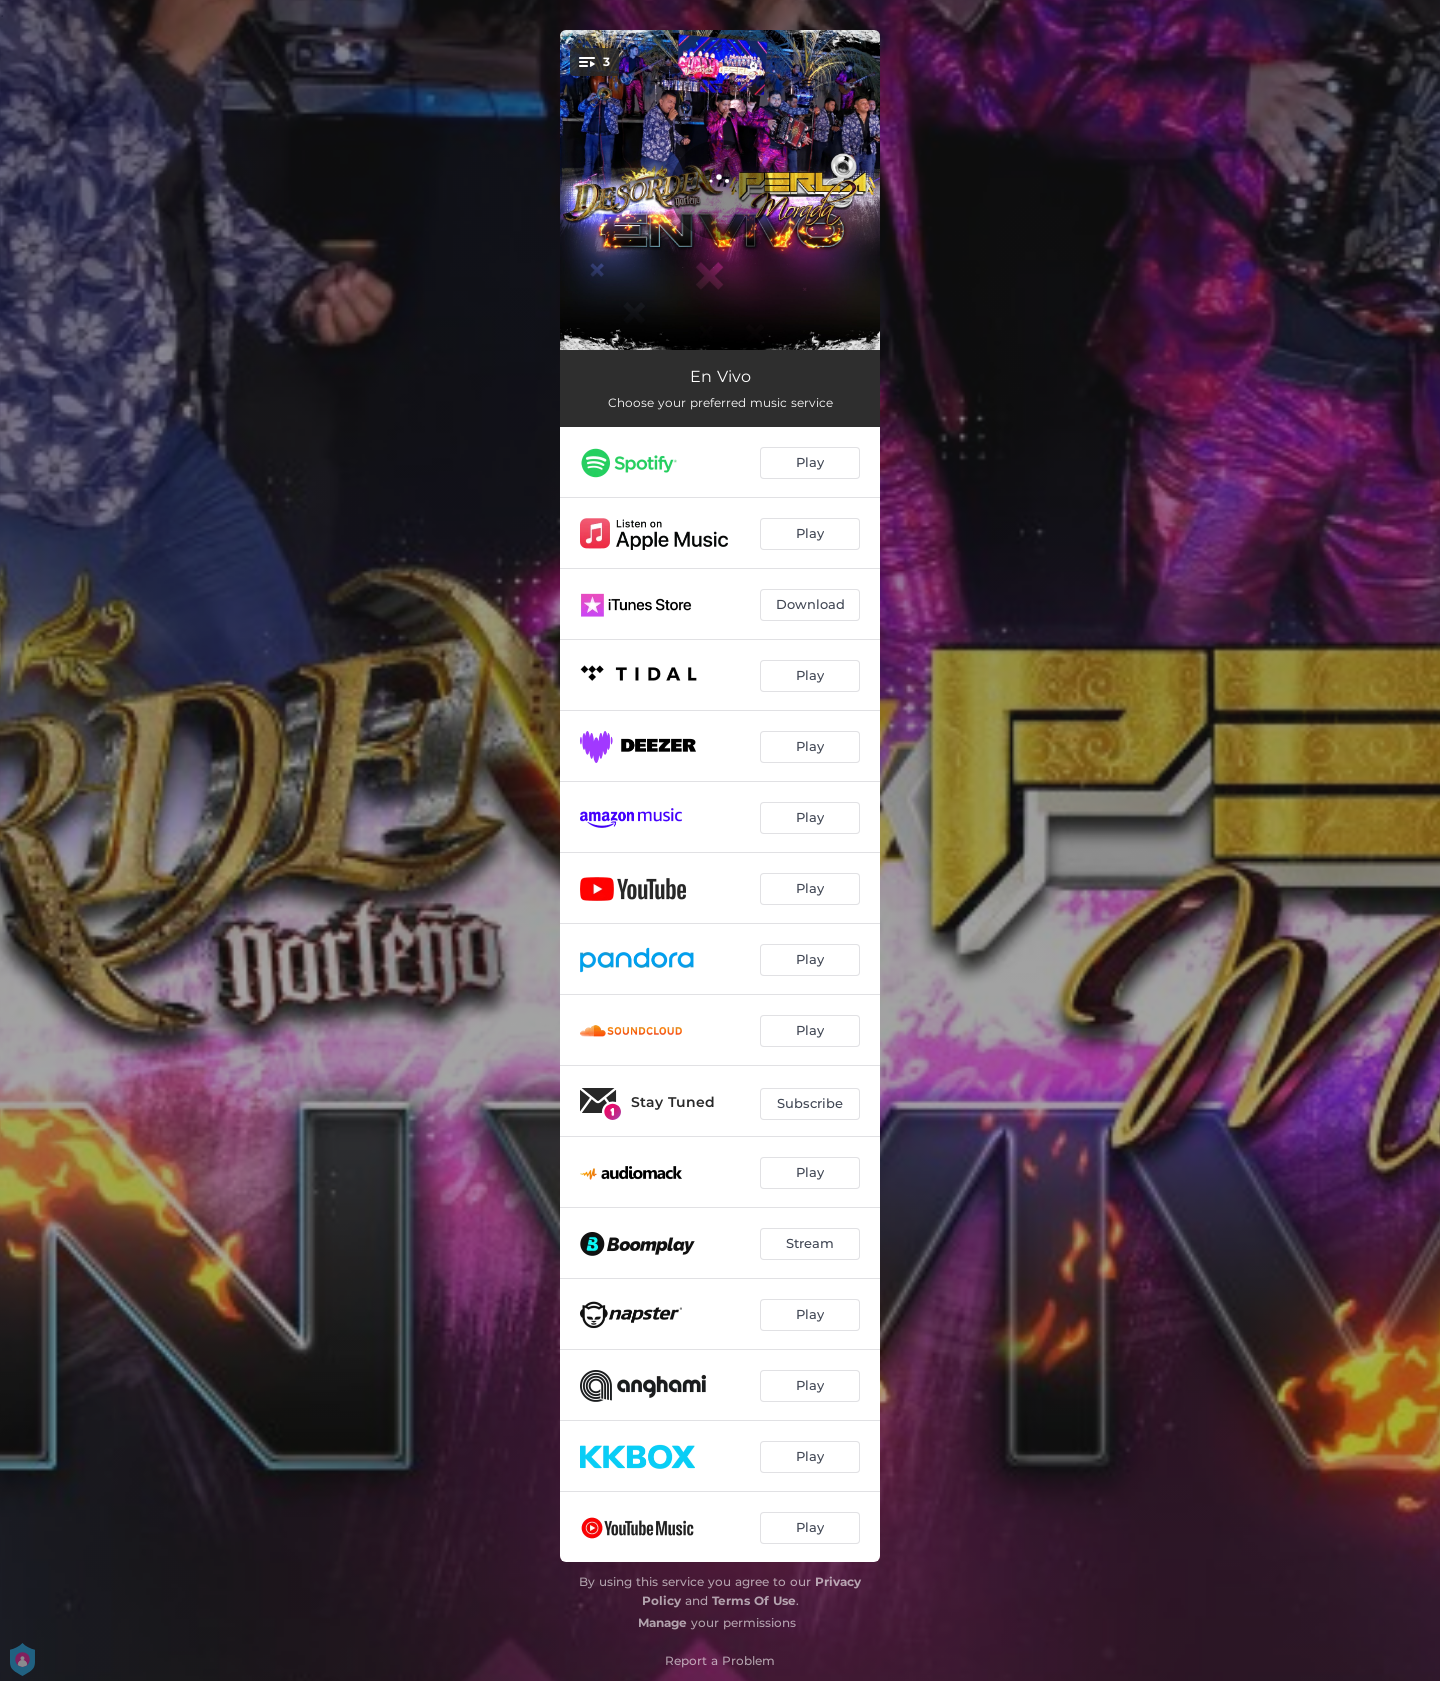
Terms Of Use (754, 1600)
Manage (662, 1622)
